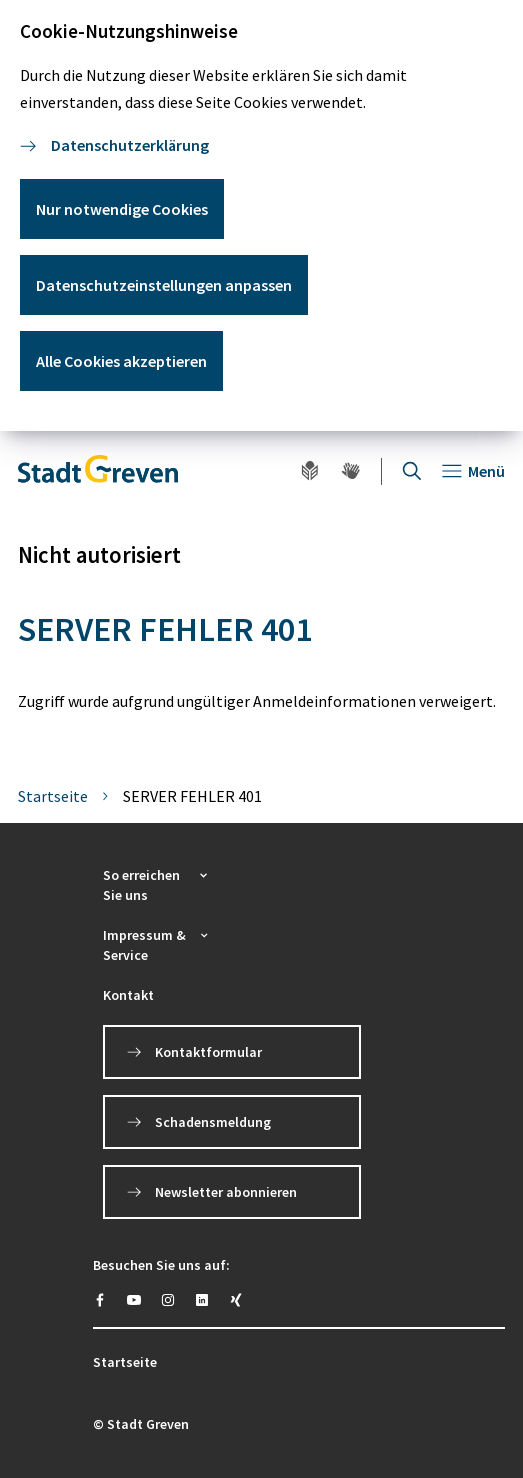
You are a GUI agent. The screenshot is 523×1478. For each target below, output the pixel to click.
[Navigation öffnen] (473, 471)
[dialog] (261, 215)
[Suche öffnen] (412, 471)
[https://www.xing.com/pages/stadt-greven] (236, 1300)
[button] (157, 885)
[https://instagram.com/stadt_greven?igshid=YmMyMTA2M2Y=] (168, 1300)
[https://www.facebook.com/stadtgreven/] (100, 1300)
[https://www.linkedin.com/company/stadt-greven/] (202, 1300)
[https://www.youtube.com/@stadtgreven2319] (134, 1300)
